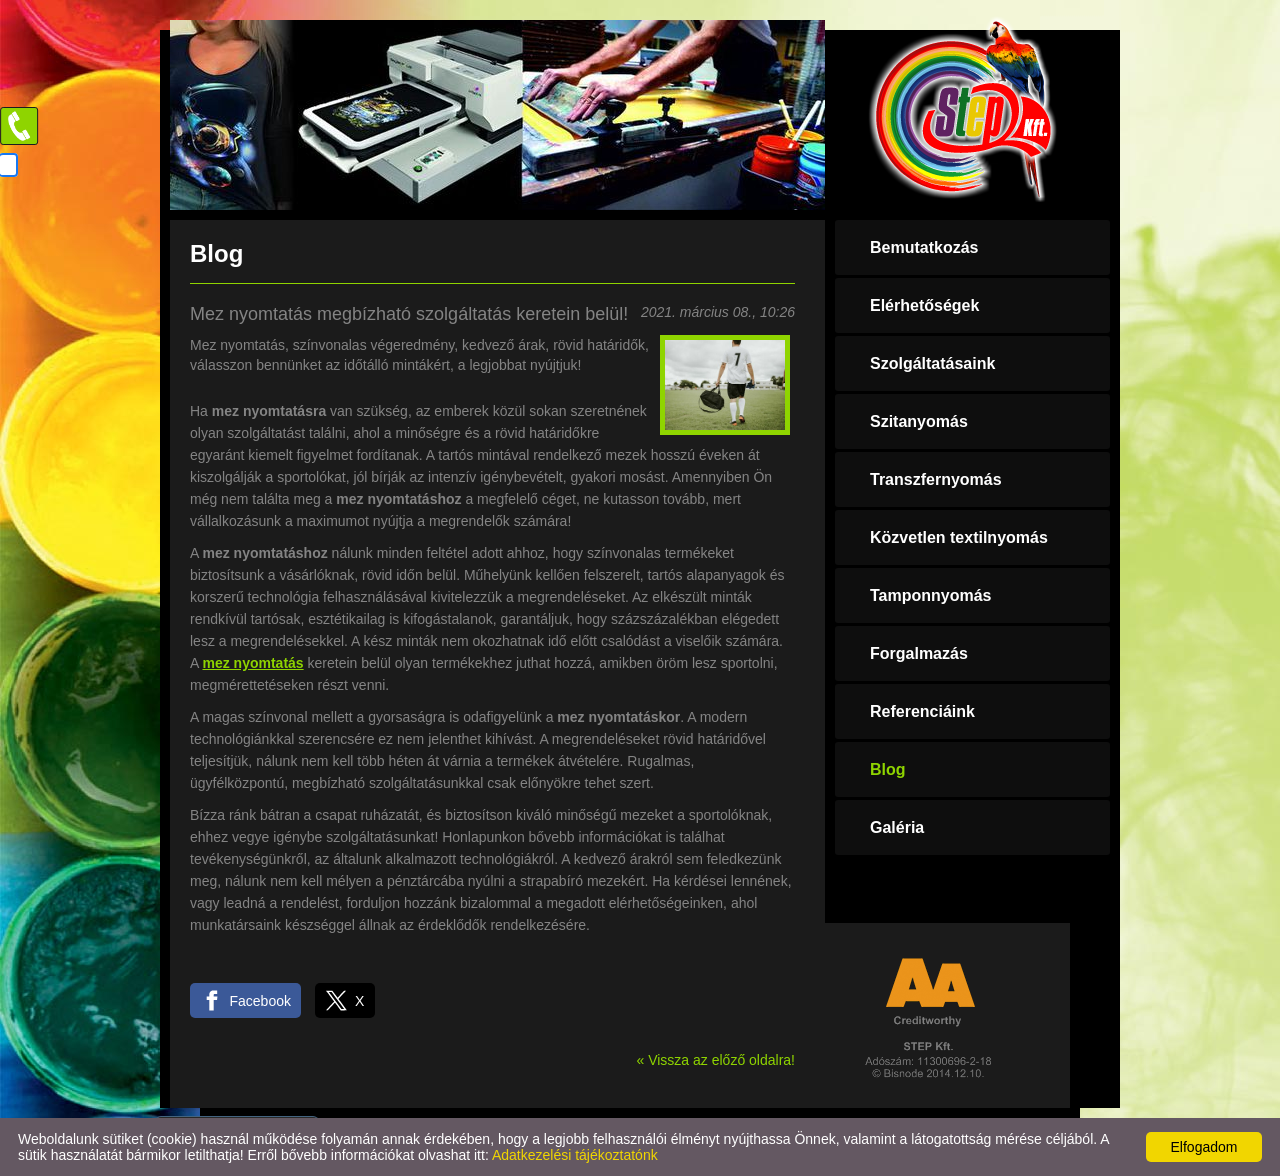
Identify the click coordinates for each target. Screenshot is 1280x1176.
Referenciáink (922, 711)
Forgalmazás (919, 653)
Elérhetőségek (924, 305)
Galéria (897, 827)
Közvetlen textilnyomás (959, 537)
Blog (888, 769)
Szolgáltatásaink (932, 363)
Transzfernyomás (936, 479)
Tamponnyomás (931, 595)
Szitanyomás (919, 421)
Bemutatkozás (924, 247)
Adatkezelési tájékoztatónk (575, 1155)
